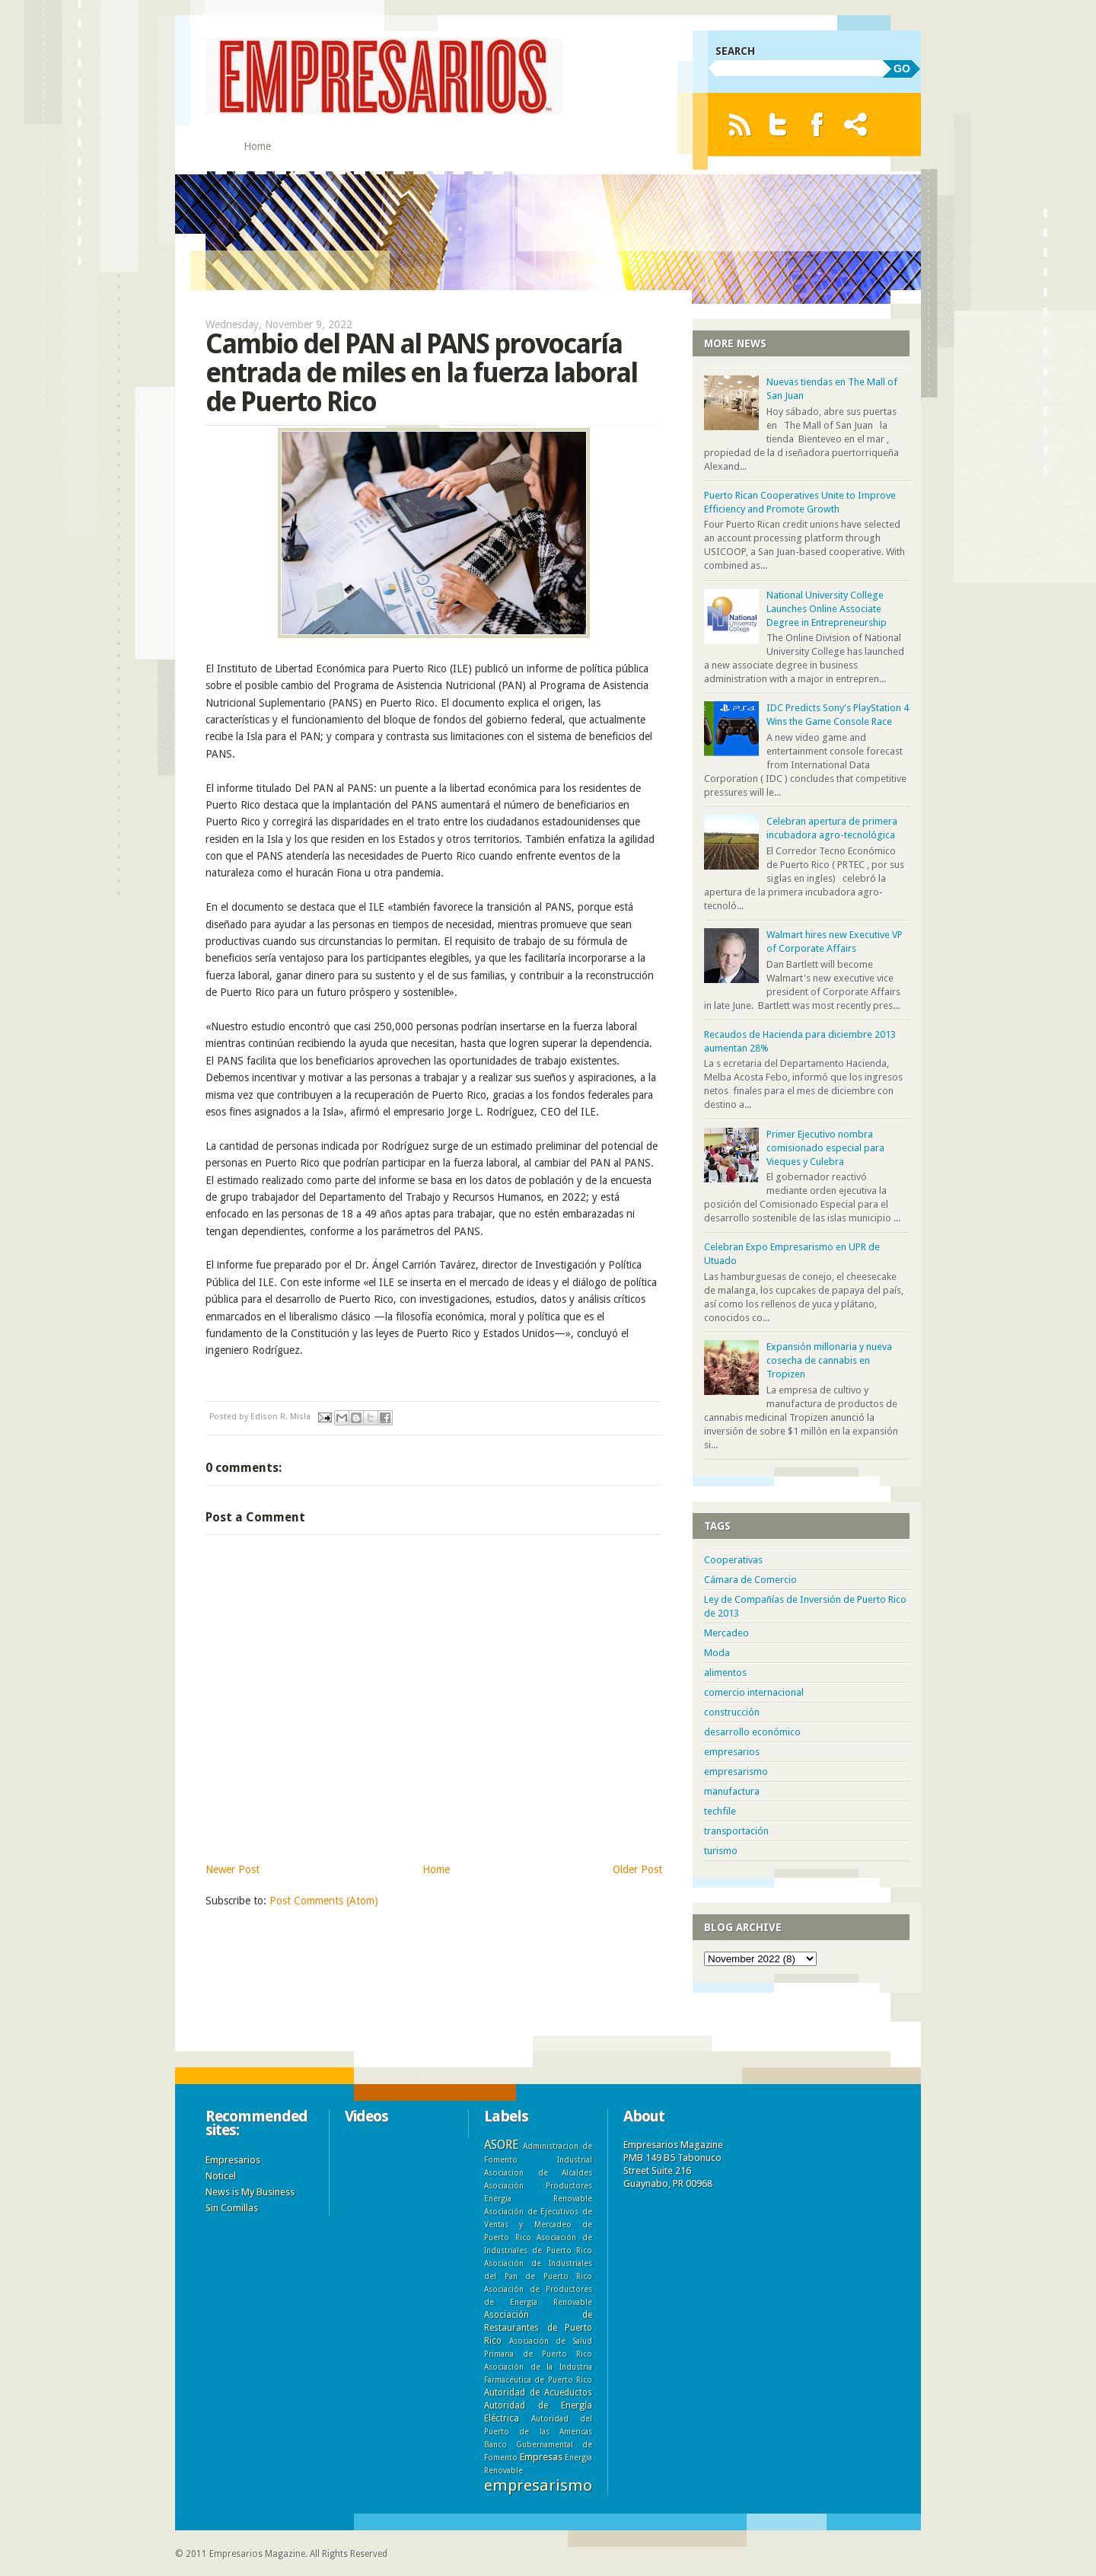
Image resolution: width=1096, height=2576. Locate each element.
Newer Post (233, 1869)
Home (257, 146)
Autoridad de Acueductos (538, 2392)
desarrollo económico (752, 1732)
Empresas (541, 2457)
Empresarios (233, 2160)
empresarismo (736, 1771)
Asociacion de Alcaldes (538, 2172)
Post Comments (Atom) (323, 1900)
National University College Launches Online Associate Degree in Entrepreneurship (826, 608)
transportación (736, 1831)
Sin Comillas (232, 2208)
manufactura (732, 1791)
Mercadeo (726, 1633)
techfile (720, 1811)
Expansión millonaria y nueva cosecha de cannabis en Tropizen (829, 1360)
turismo (721, 1850)
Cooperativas (733, 1560)
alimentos (725, 1672)
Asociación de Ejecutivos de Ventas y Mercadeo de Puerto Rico (538, 2224)
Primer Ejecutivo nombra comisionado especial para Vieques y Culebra (825, 1147)
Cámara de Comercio (750, 1579)
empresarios (732, 1751)
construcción (732, 1712)
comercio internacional (754, 1692)
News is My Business (250, 2192)
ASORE (501, 2144)
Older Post (637, 1869)
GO (902, 68)
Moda (717, 1652)
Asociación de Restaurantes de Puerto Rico (538, 2327)
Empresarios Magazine (257, 2554)
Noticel (221, 2176)
